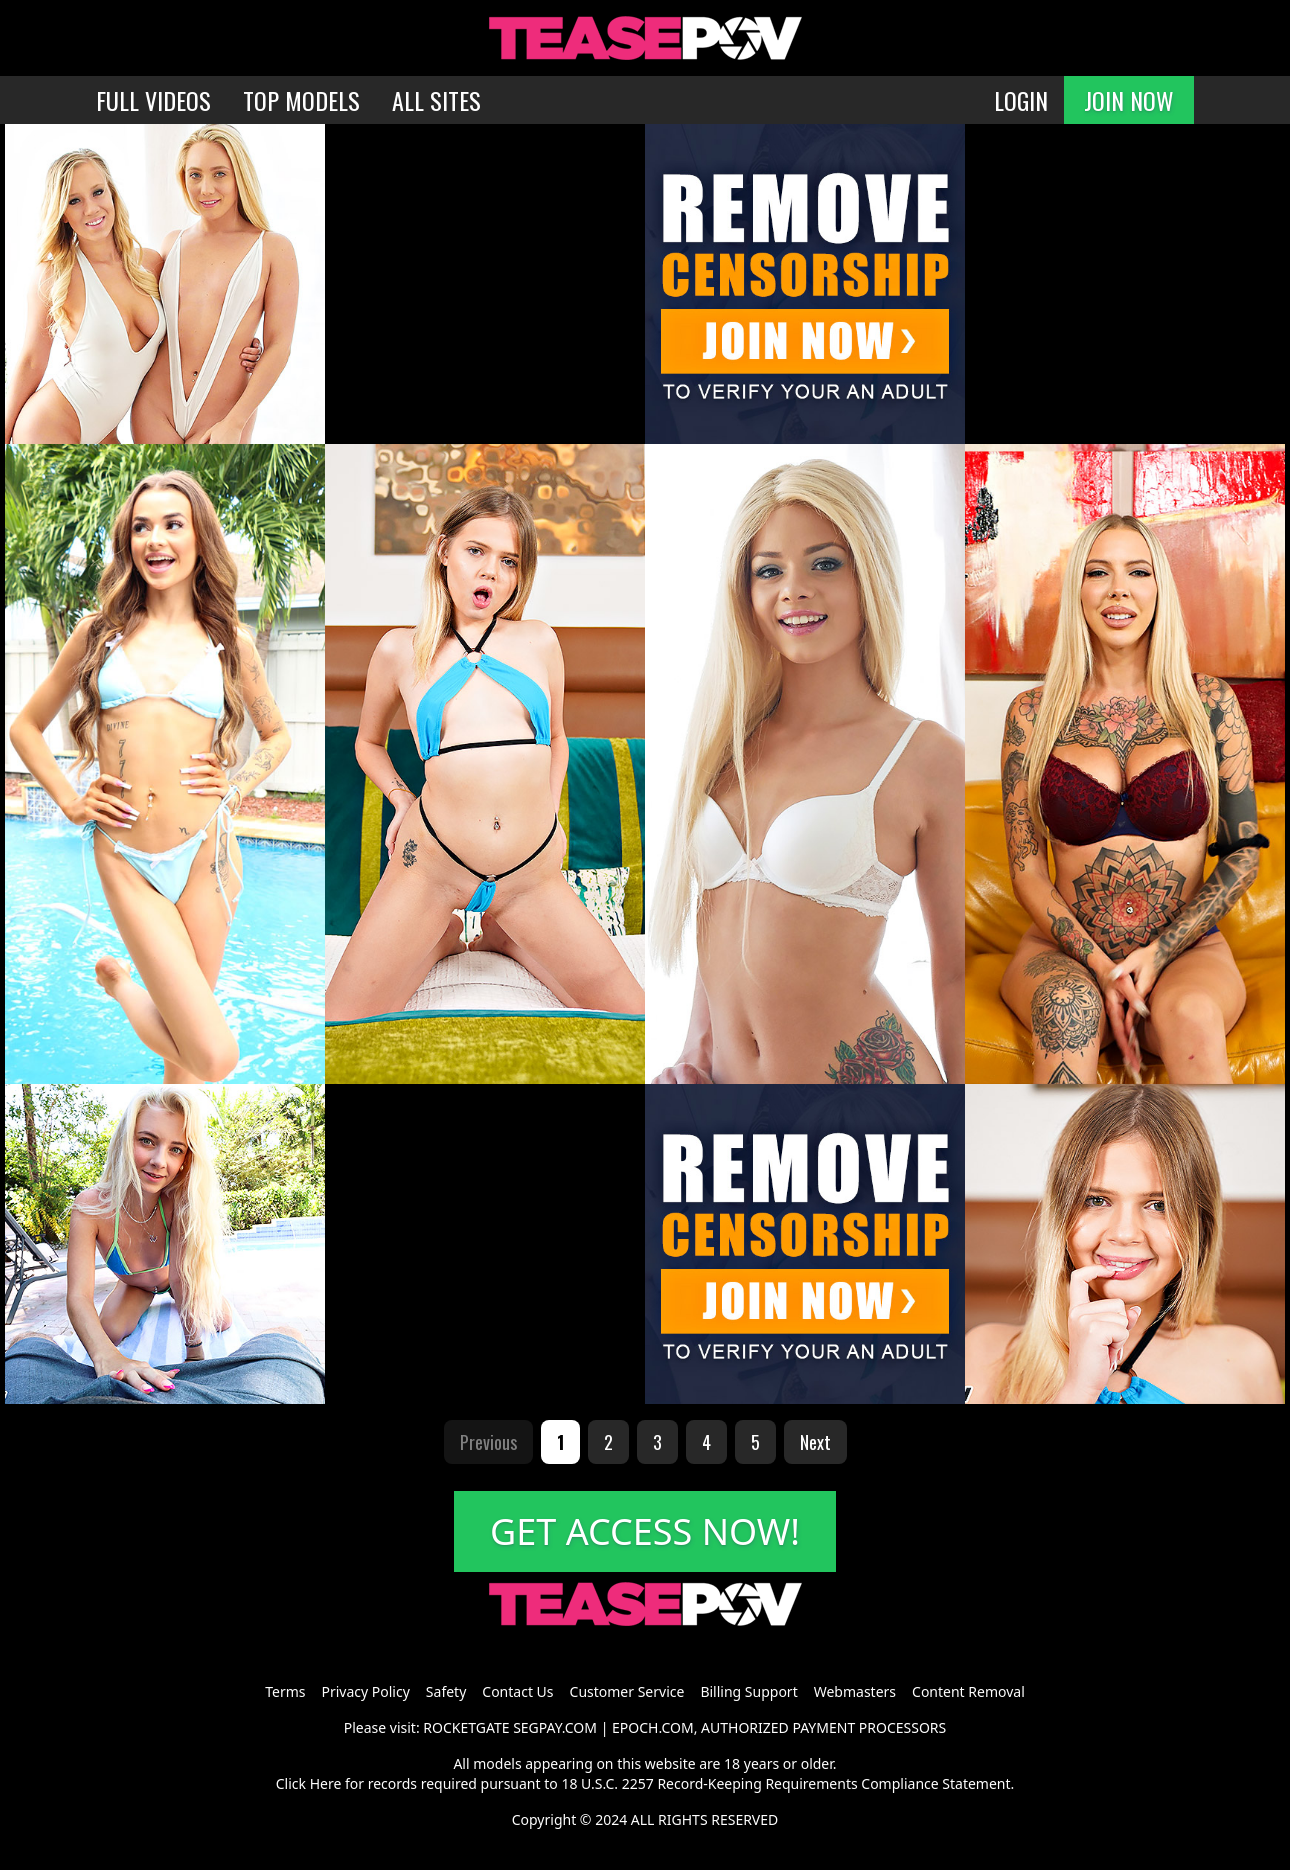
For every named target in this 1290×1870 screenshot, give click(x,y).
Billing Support (748, 1691)
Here (326, 1783)
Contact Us (517, 1691)
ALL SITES (436, 100)
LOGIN (1021, 100)
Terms (285, 1691)
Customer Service (627, 1691)
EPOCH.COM (653, 1727)
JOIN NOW (1129, 100)
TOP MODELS (301, 100)
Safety (446, 1691)
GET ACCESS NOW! (645, 1531)
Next (815, 1442)
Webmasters (855, 1691)
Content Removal (968, 1691)
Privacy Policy (365, 1691)
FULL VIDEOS (153, 100)
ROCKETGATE (466, 1727)
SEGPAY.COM (555, 1727)
